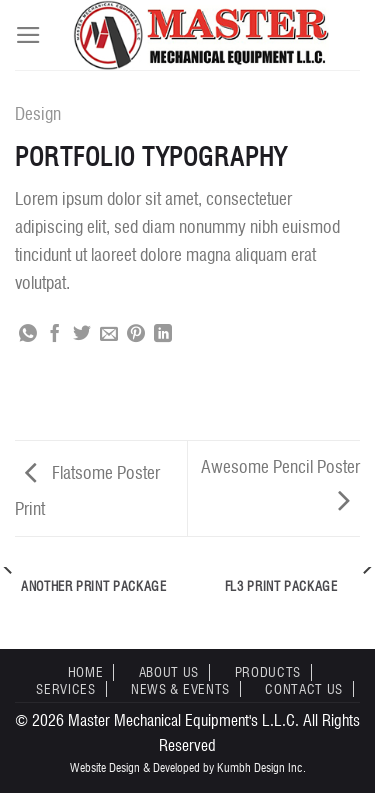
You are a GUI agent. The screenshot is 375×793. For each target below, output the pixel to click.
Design (38, 113)
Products (268, 672)
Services (65, 689)
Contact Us (304, 689)
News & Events (180, 689)
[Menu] (28, 35)
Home (86, 672)
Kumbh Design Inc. (261, 767)
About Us (169, 672)
